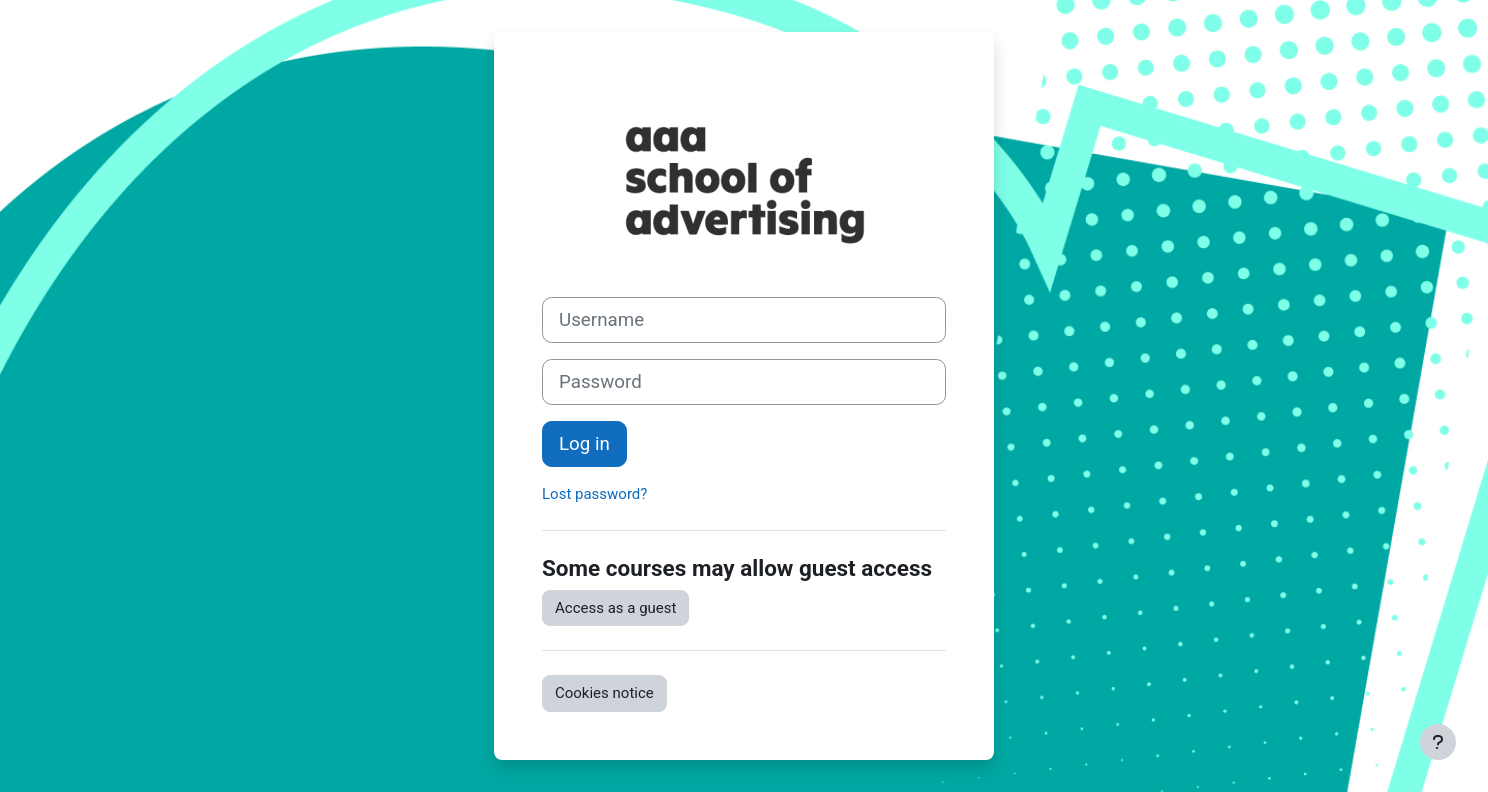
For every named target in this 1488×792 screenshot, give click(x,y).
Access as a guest (615, 608)
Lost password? (594, 494)
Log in (584, 444)
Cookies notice (604, 693)
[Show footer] (1438, 742)
